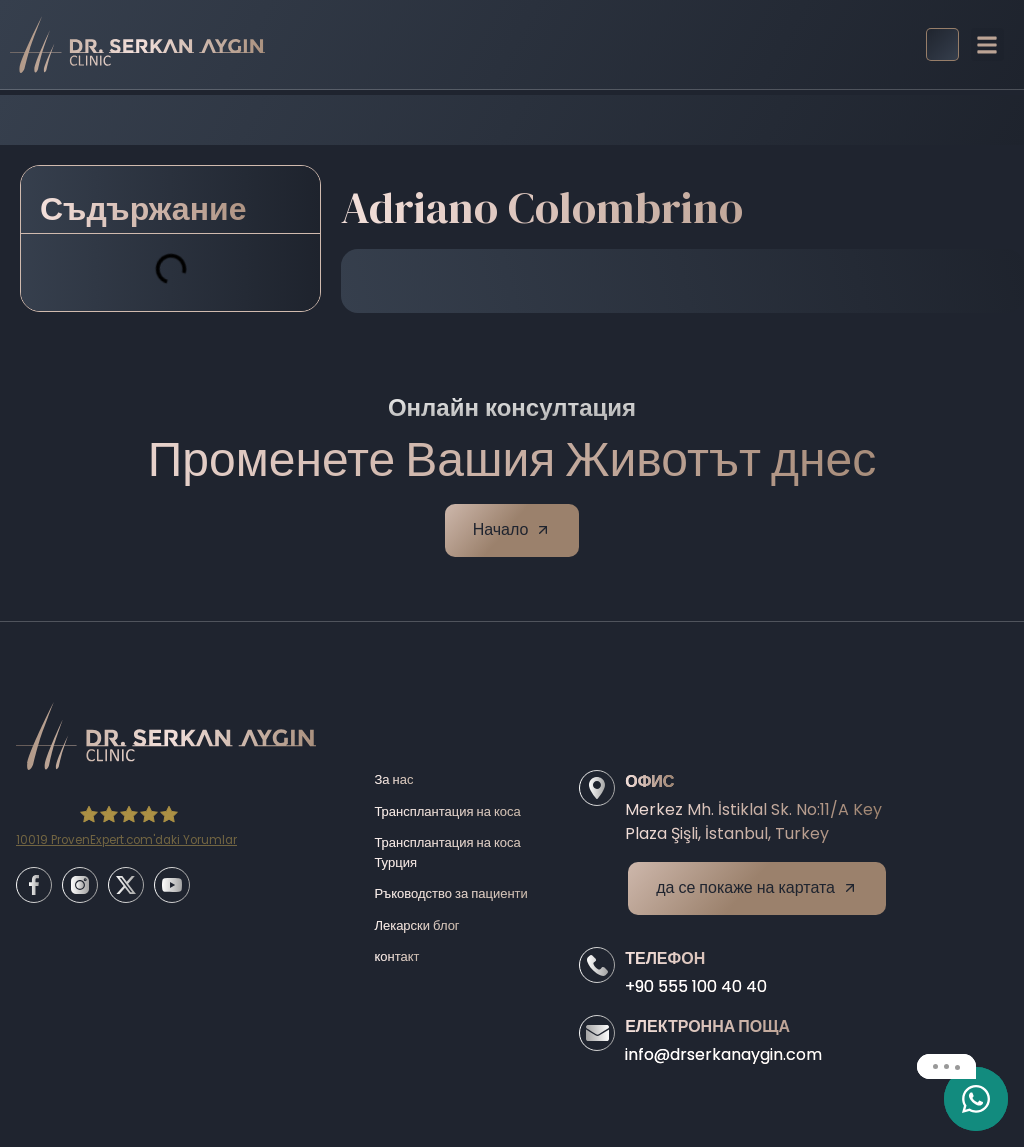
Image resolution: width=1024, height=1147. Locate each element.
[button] (987, 44)
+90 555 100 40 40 (696, 986)
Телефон (665, 958)
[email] (976, 1099)
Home (358, 119)
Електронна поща (707, 1026)
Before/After (448, 119)
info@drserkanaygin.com (723, 1054)
